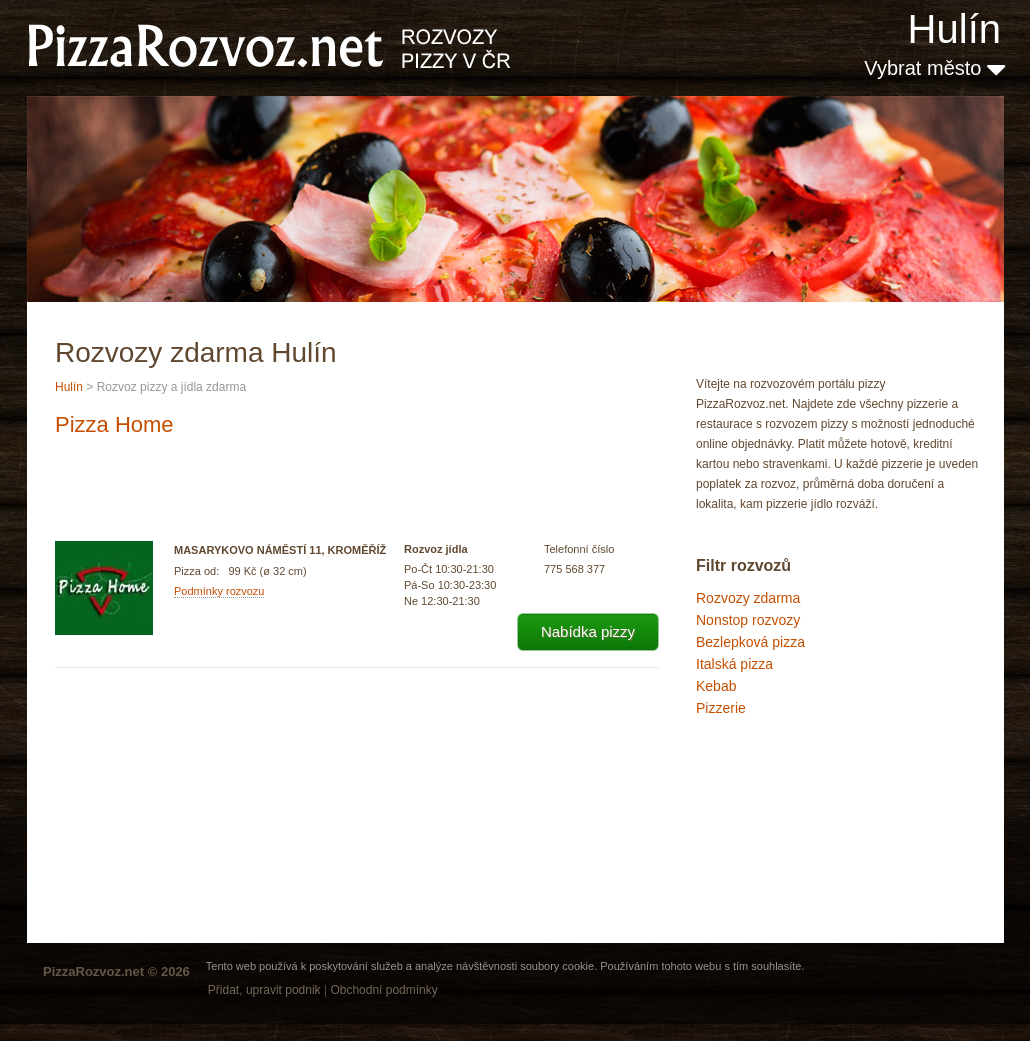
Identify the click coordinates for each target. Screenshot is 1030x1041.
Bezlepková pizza (750, 642)
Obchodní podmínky (383, 990)
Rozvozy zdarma (748, 598)
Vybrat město (934, 68)
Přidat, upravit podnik (264, 990)
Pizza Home (114, 424)
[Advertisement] (796, 804)
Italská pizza (734, 664)
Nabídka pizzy (588, 631)
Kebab (716, 686)
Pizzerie (721, 708)
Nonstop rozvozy (748, 620)
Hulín (954, 29)
